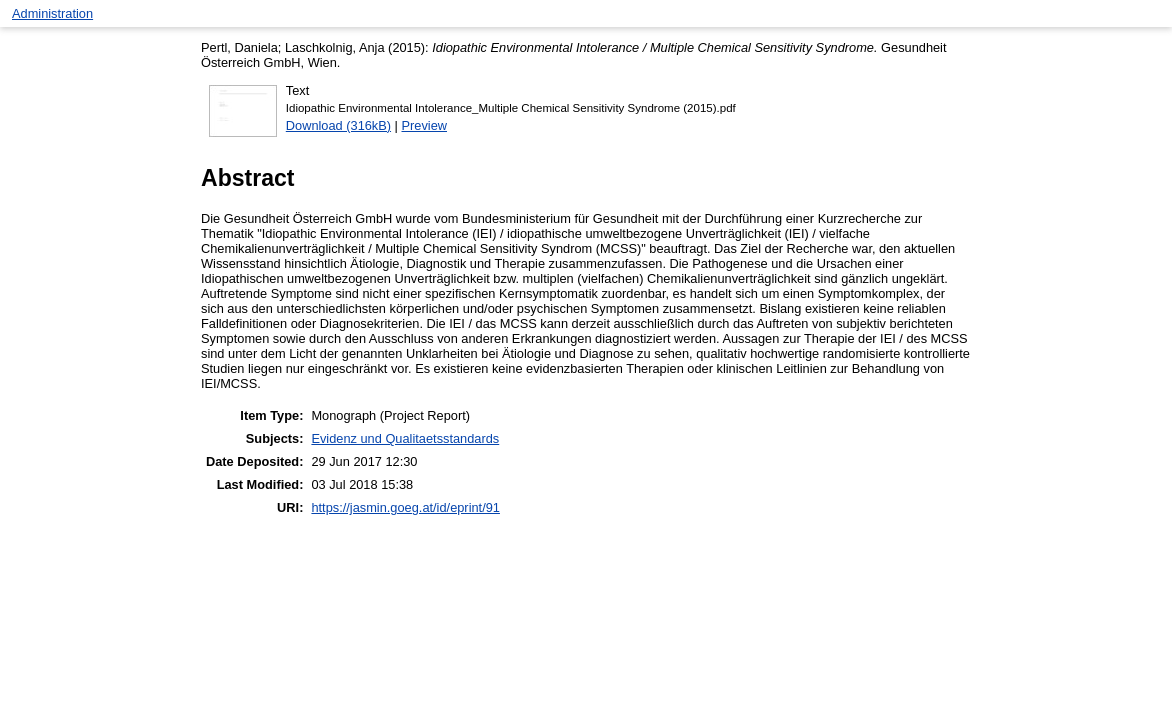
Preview (425, 125)
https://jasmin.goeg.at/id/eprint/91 (405, 507)
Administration (52, 13)
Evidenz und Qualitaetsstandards (405, 438)
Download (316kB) (338, 125)
